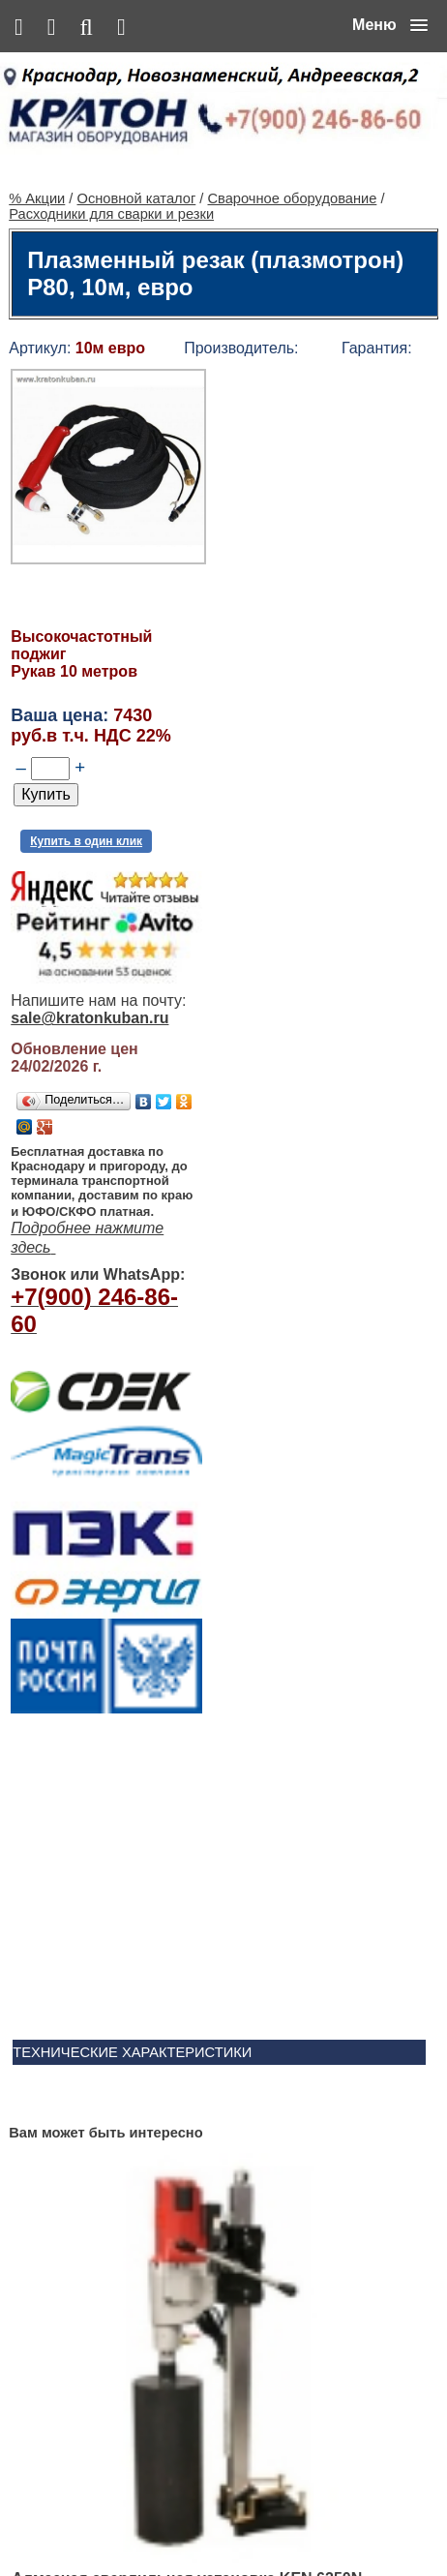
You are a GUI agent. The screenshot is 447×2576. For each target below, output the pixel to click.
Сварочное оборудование (291, 151)
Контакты (201, 2520)
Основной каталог (136, 151)
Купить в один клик (86, 794)
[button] (390, 25)
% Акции (37, 151)
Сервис (259, 2520)
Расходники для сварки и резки (111, 166)
